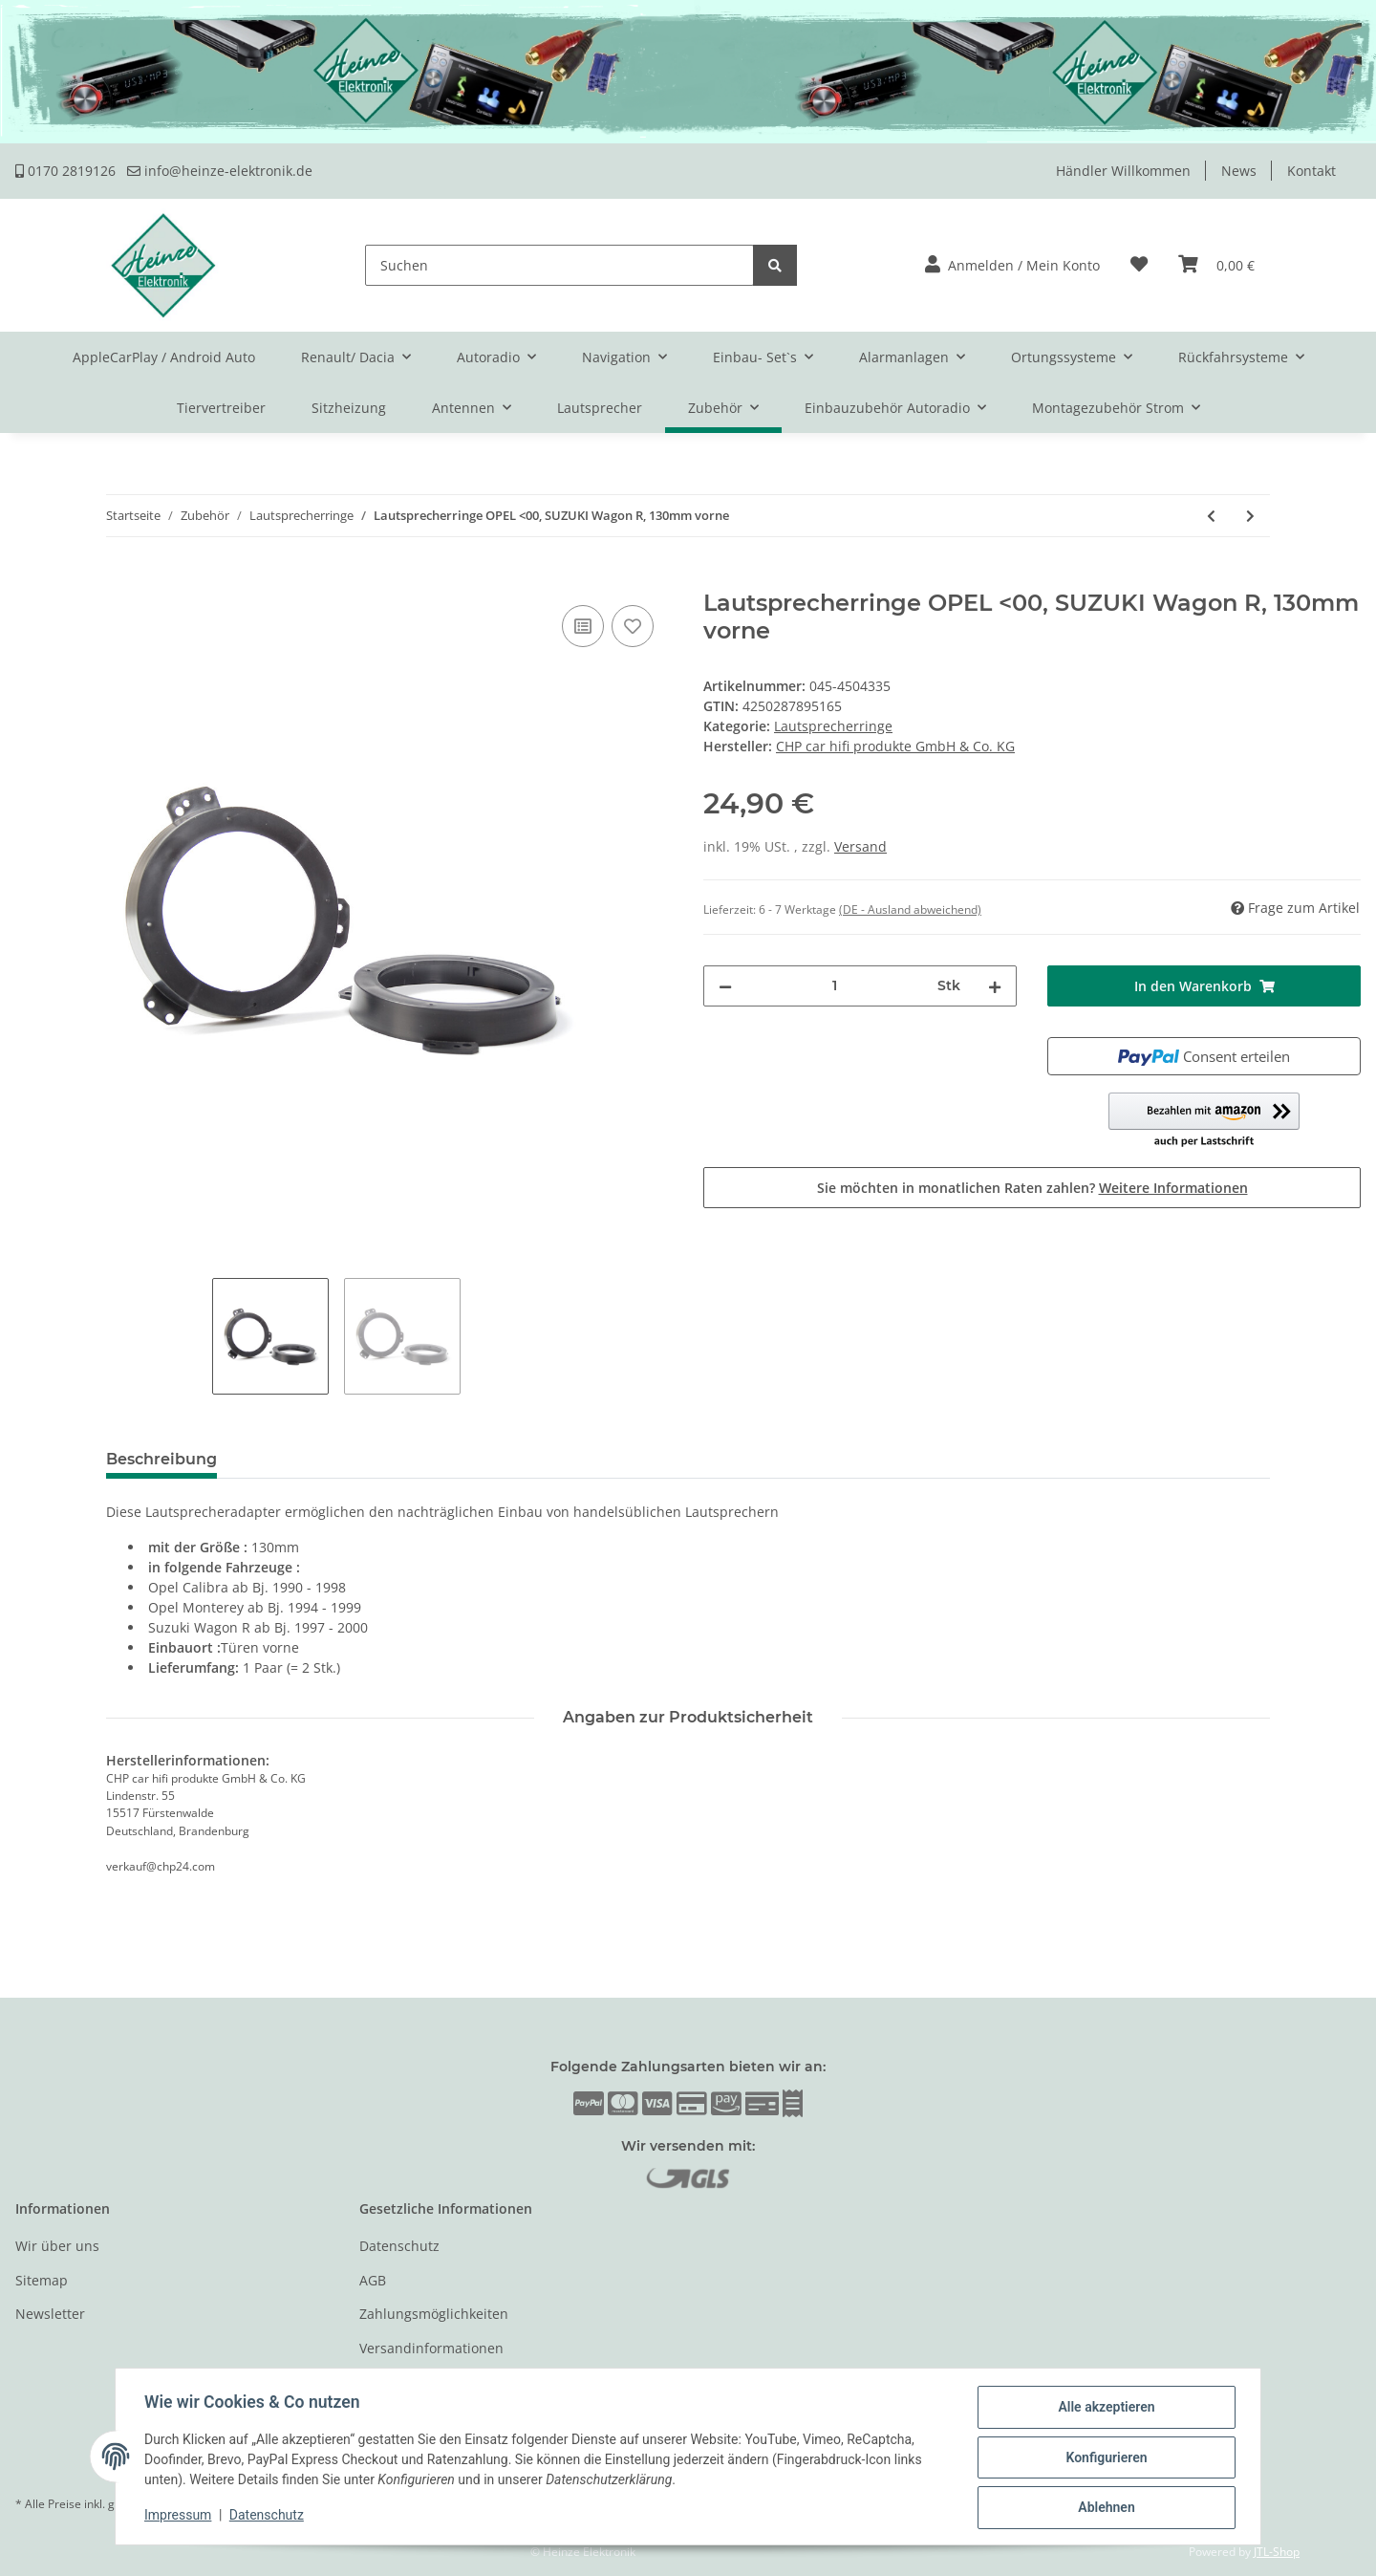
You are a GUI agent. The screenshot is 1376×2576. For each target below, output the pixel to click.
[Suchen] (559, 265)
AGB (372, 2280)
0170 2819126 (65, 171)
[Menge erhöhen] (995, 986)
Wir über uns (57, 2246)
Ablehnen (1104, 2508)
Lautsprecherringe (833, 726)
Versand (860, 846)
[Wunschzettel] (1139, 265)
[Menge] (834, 986)
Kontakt (1311, 171)
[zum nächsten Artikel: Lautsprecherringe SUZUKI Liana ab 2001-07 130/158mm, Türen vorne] (1250, 515)
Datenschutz (399, 2246)
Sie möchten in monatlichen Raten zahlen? (1032, 1188)
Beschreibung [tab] (161, 1459)
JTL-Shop (1277, 2552)
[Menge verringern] (725, 986)
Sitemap (41, 2280)
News (1239, 171)
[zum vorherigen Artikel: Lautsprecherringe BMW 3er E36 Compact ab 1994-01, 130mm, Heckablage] (1211, 515)
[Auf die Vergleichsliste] (583, 626)
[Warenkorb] (1216, 265)
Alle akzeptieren (1104, 2408)
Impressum (179, 2516)
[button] (1012, 265)
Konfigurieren (1104, 2458)
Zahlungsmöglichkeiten (433, 2314)
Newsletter (50, 2314)
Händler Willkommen (1123, 171)
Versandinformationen (431, 2348)
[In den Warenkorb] (30, 579)
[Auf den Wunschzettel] (633, 626)
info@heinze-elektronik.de (219, 171)
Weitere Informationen (1173, 1188)
